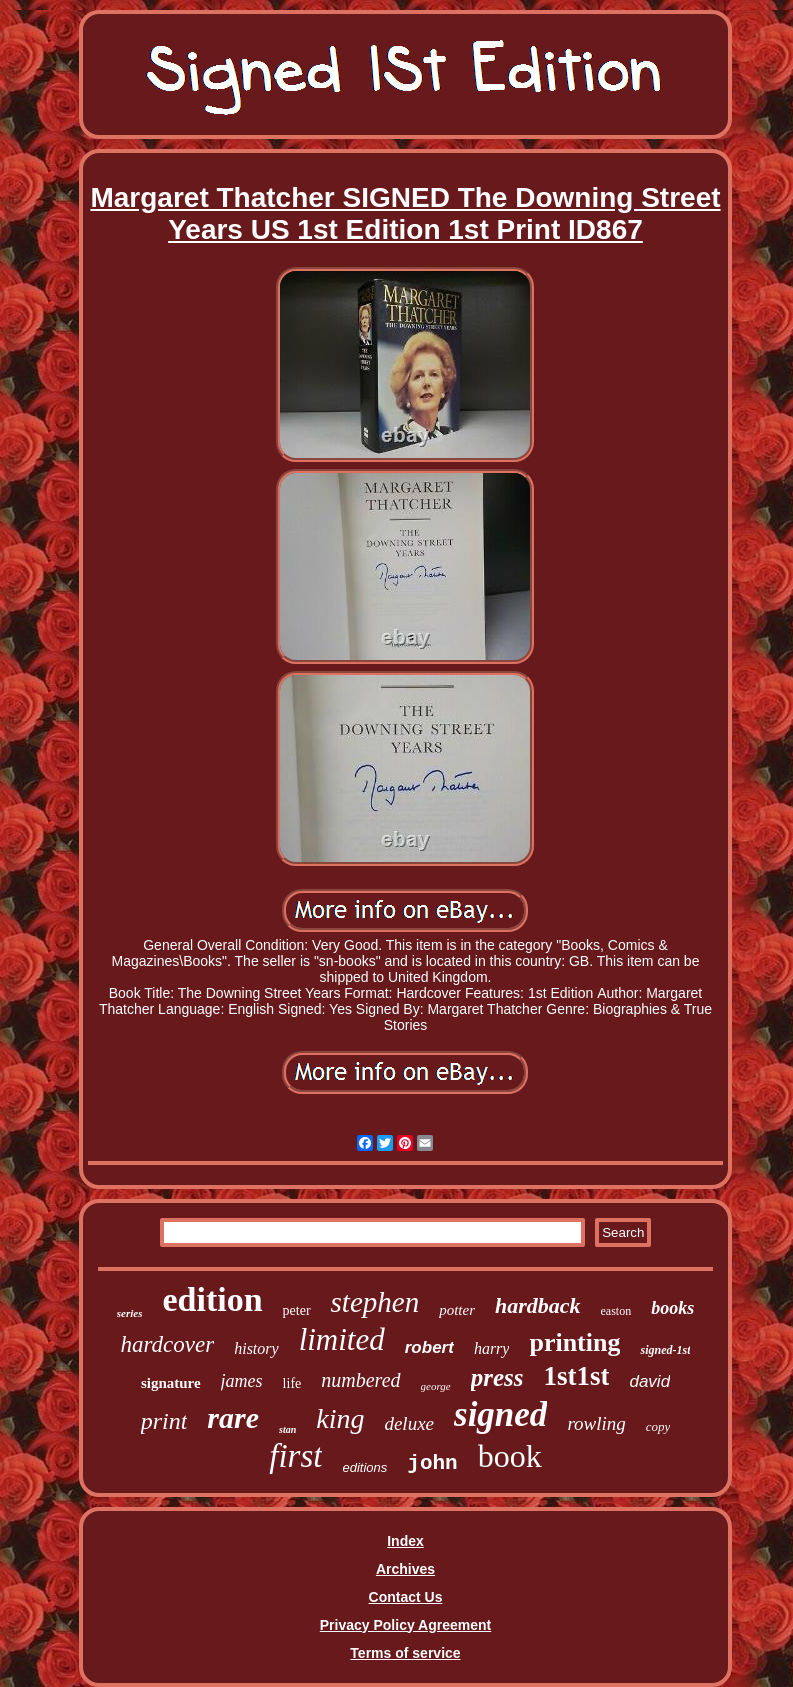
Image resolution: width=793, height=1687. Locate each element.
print (164, 1421)
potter (457, 1310)
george (436, 1386)
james (242, 1381)
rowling (596, 1423)
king (340, 1418)
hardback (538, 1305)
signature (171, 1383)
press (497, 1377)
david (649, 1381)
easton (616, 1311)
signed (500, 1414)
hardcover (168, 1344)
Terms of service (405, 1653)
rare (233, 1417)
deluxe (409, 1423)
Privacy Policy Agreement (405, 1625)
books (672, 1308)
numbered (360, 1380)
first (295, 1456)
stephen (375, 1302)
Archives (405, 1569)
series (130, 1313)
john (432, 1463)
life (292, 1383)
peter (297, 1310)
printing (574, 1342)
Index (405, 1541)
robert (429, 1347)
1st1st (576, 1376)
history (256, 1348)
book (510, 1456)
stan (287, 1429)
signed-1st (665, 1350)
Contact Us (406, 1597)
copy (658, 1426)
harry (492, 1348)
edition (212, 1299)
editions (364, 1467)
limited (342, 1339)
